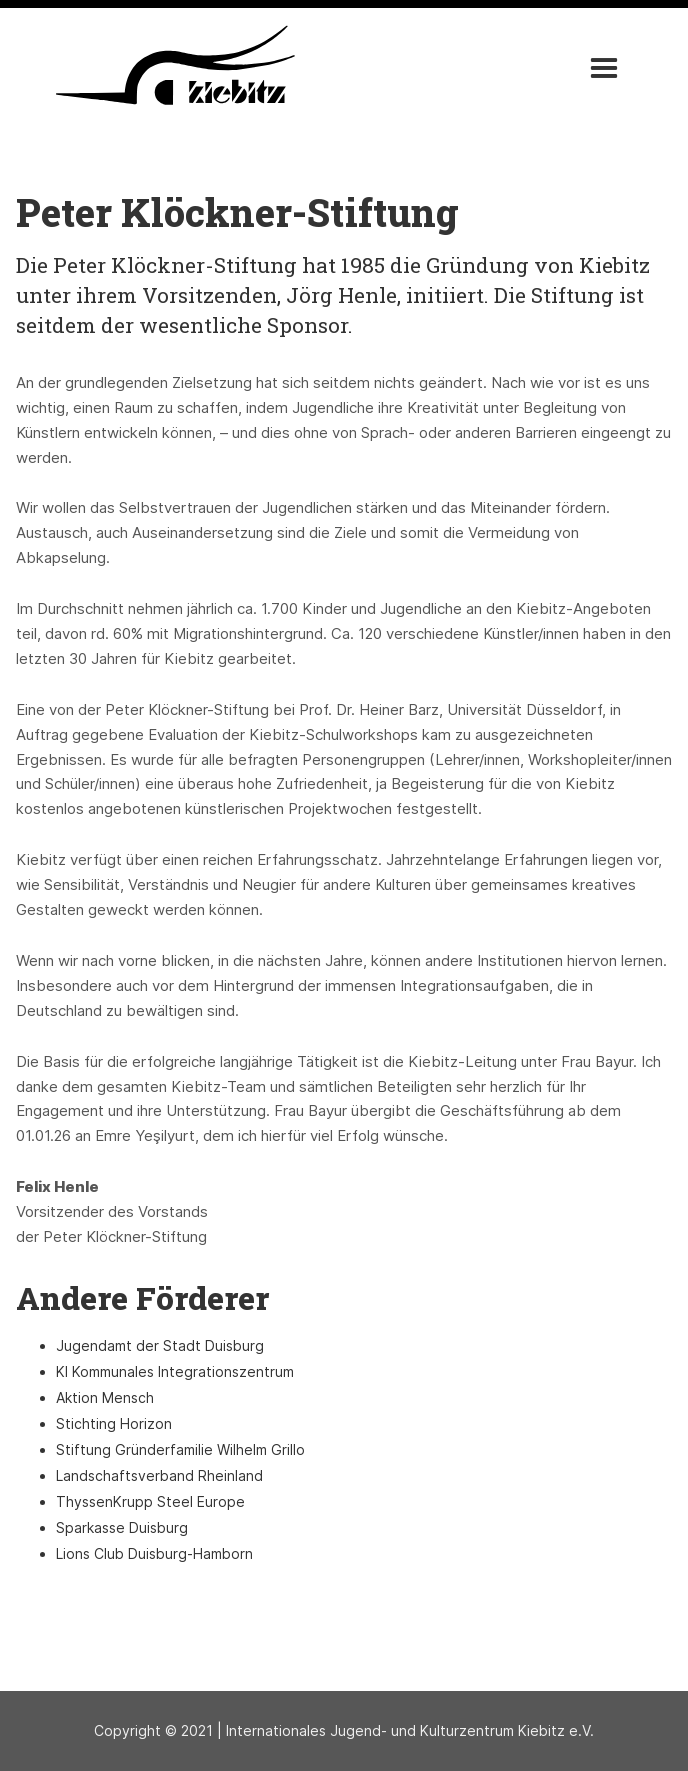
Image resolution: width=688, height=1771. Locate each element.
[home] (170, 65)
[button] (604, 69)
